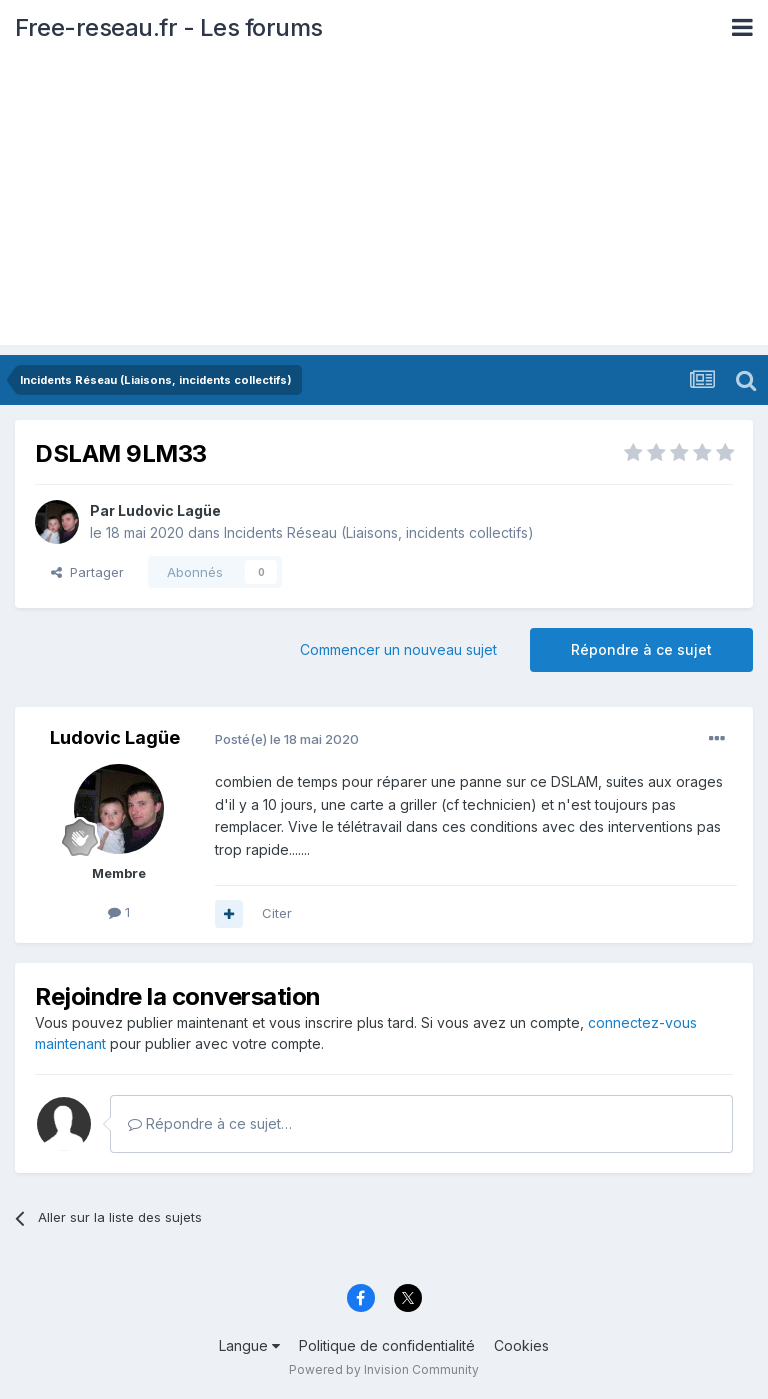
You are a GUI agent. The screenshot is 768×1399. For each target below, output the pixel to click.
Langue (249, 1345)
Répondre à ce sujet (641, 649)
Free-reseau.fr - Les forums (169, 27)
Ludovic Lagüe (169, 510)
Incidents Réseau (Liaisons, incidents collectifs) (379, 532)
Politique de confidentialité (387, 1345)
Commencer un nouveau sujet (398, 649)
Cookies (521, 1345)
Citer (277, 913)
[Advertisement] (384, 205)
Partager (87, 572)
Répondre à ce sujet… (210, 1123)
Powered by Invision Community (384, 1369)
